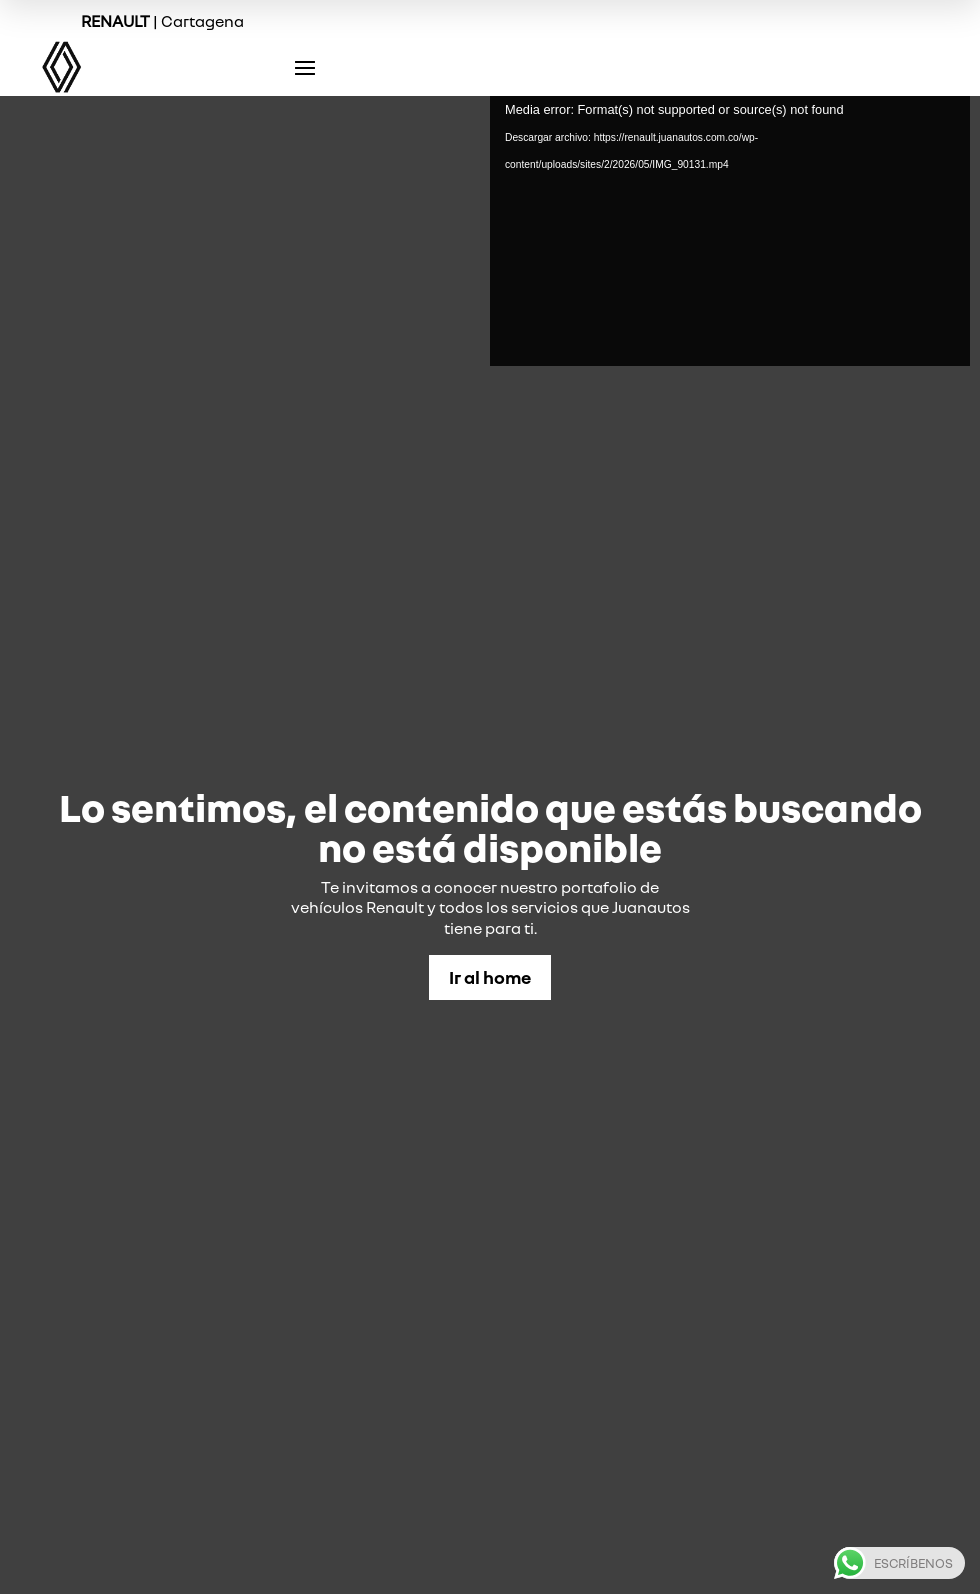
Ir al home (490, 977)
